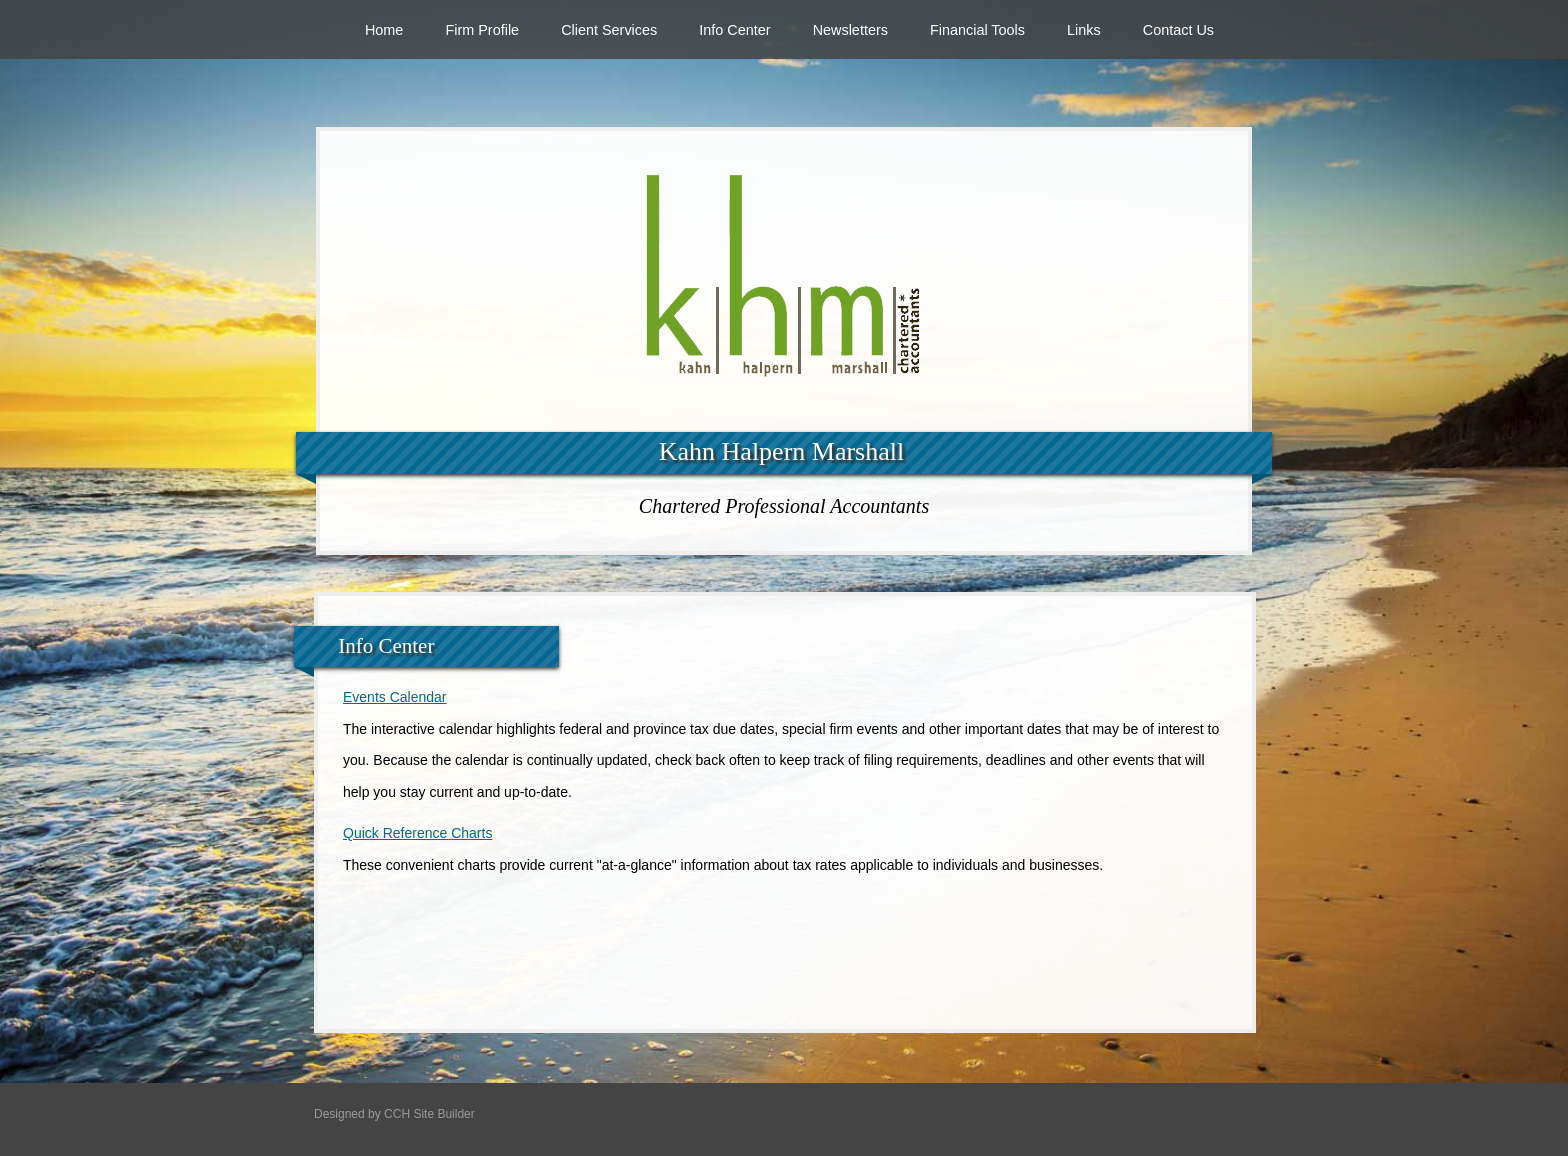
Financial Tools (977, 30)
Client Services (609, 30)
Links (1084, 30)
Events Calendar (395, 697)
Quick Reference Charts (417, 833)
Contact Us (1178, 30)
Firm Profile (482, 30)
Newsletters (850, 30)
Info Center (734, 30)
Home (384, 30)
